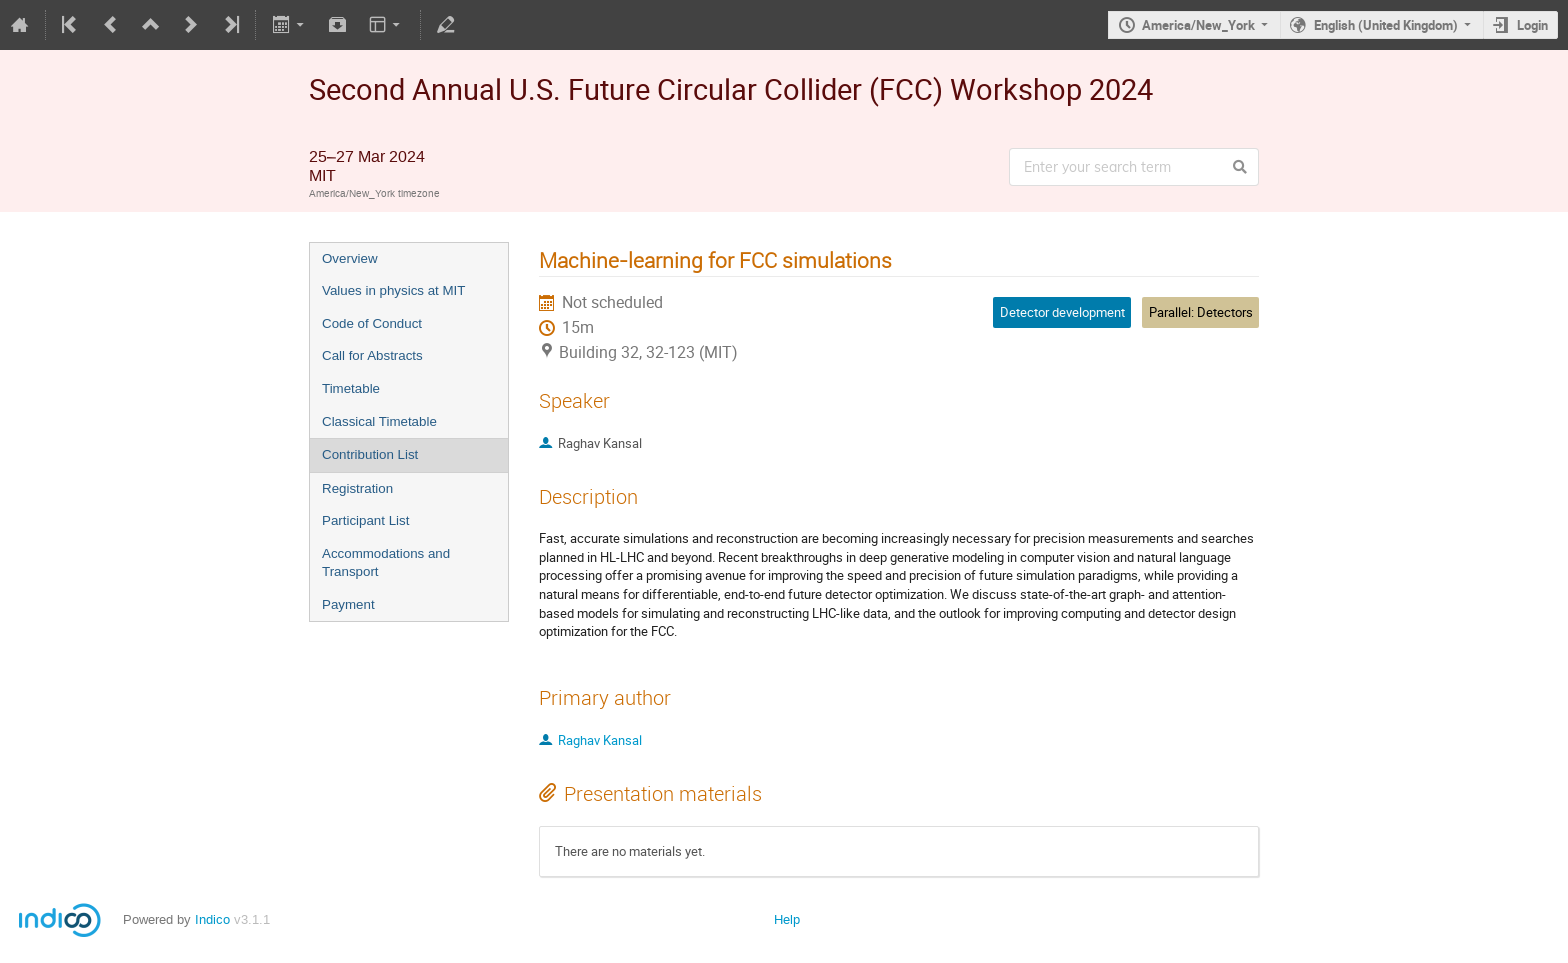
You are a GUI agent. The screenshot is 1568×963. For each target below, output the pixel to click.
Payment (348, 604)
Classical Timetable (379, 421)
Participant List (365, 520)
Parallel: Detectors (1201, 312)
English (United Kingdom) (1386, 25)
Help (787, 919)
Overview (350, 258)
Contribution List (370, 454)
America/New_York (1198, 25)
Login (1532, 25)
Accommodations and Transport (386, 563)
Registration (357, 488)
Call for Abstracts (372, 355)
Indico (212, 919)
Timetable (351, 388)
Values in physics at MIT (393, 290)
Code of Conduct (372, 323)
